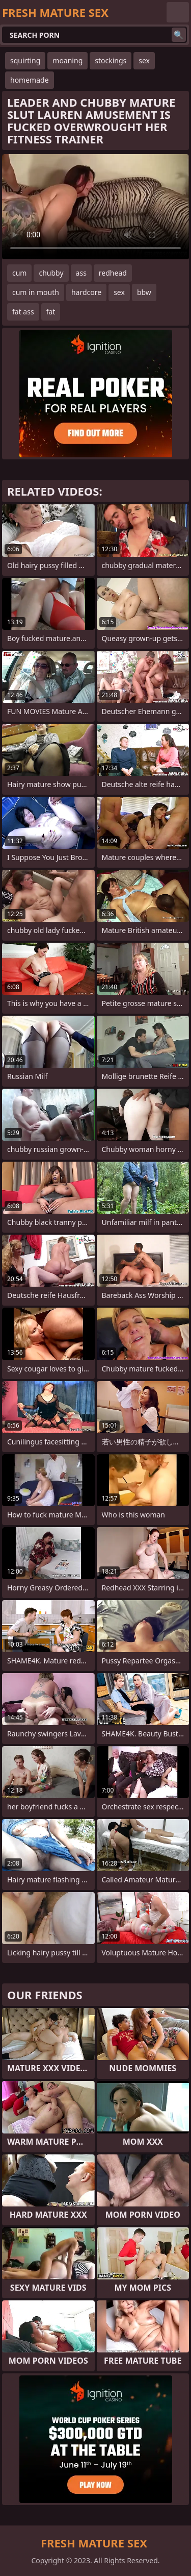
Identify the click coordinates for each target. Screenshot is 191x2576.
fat (51, 311)
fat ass (23, 311)
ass (81, 273)
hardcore (86, 292)
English (178, 12)
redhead (113, 273)
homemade (29, 80)
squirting (25, 60)
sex (144, 60)
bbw (144, 292)
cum (19, 273)
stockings (110, 60)
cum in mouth (35, 292)
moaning (67, 60)
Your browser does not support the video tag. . (95, 206)
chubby (51, 273)
